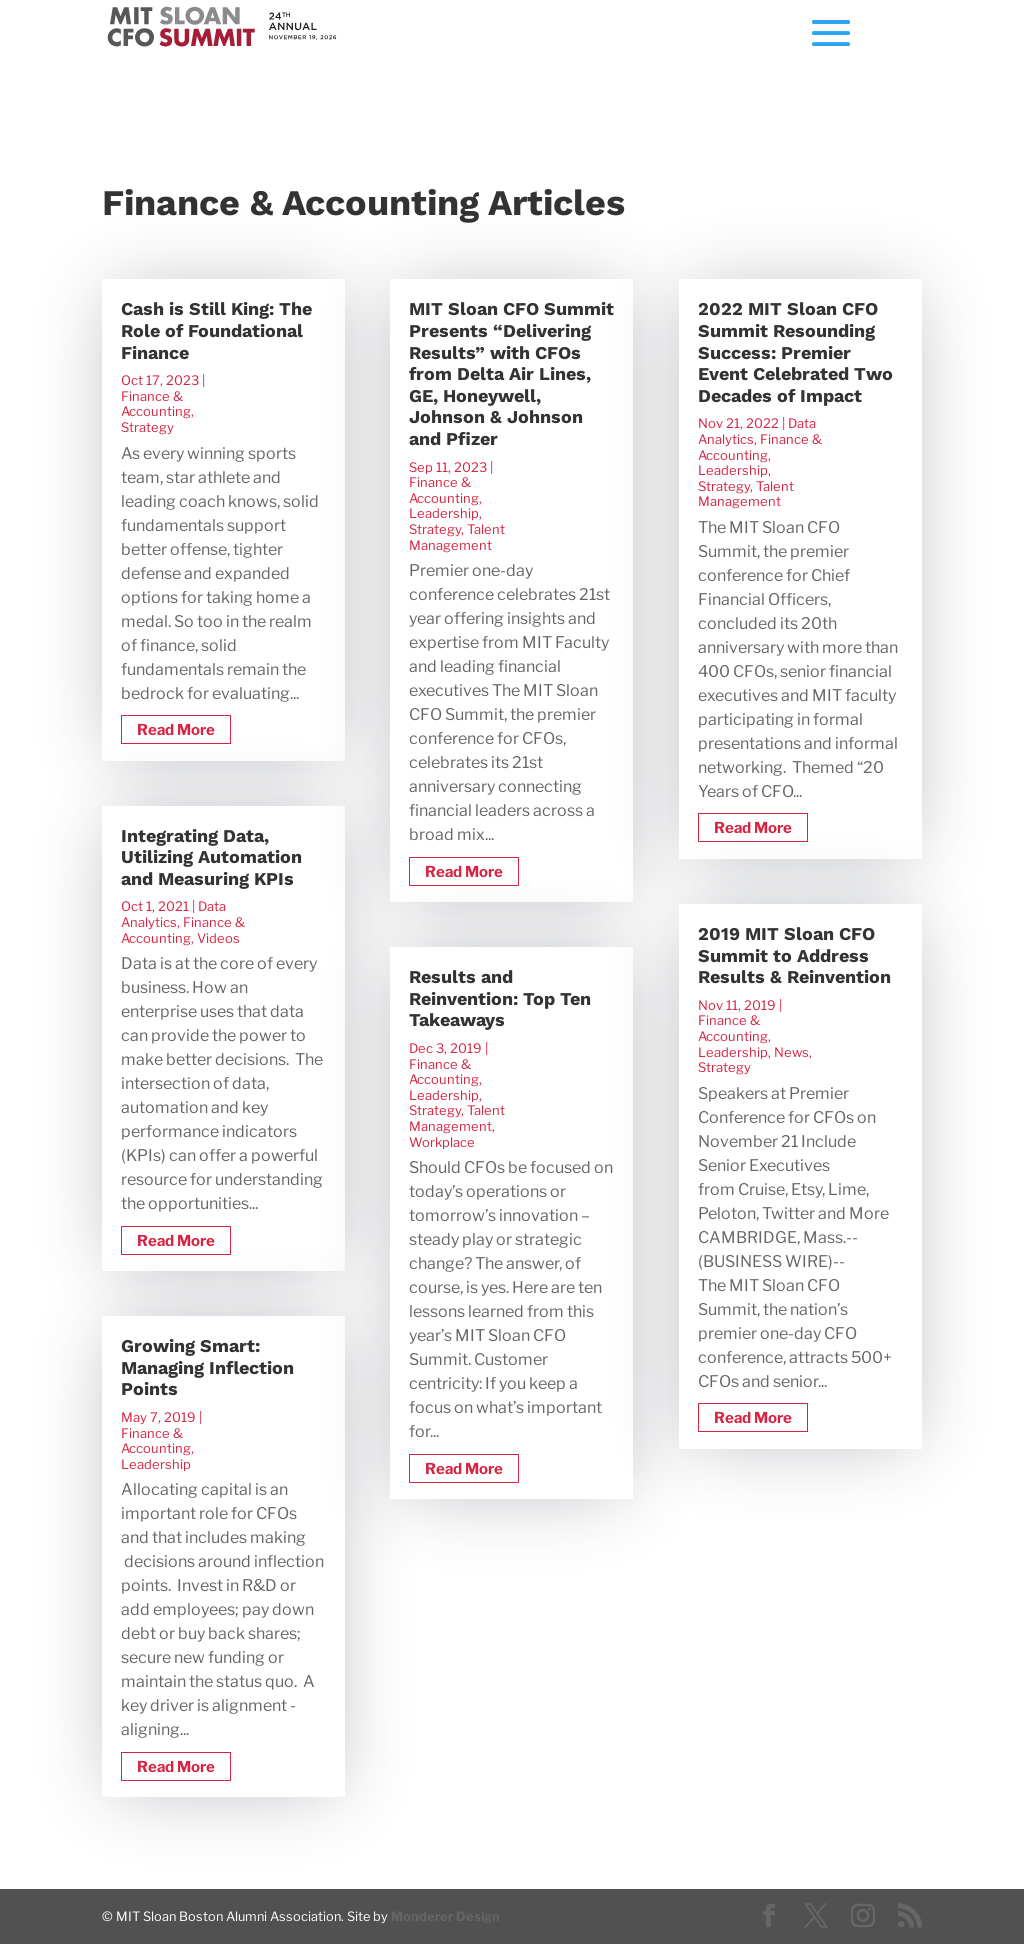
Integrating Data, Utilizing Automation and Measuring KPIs (211, 857)
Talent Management (457, 537)
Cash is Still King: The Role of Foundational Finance (216, 330)
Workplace (442, 1142)
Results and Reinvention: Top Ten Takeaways (500, 998)
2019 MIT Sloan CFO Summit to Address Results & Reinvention (794, 955)
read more (176, 730)
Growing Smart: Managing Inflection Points (207, 1367)
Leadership (156, 1464)
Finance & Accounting (156, 404)
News (791, 1052)
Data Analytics (173, 914)
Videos (218, 938)
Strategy (147, 427)
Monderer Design (445, 1916)
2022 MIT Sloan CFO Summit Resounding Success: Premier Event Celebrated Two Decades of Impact (795, 351)
